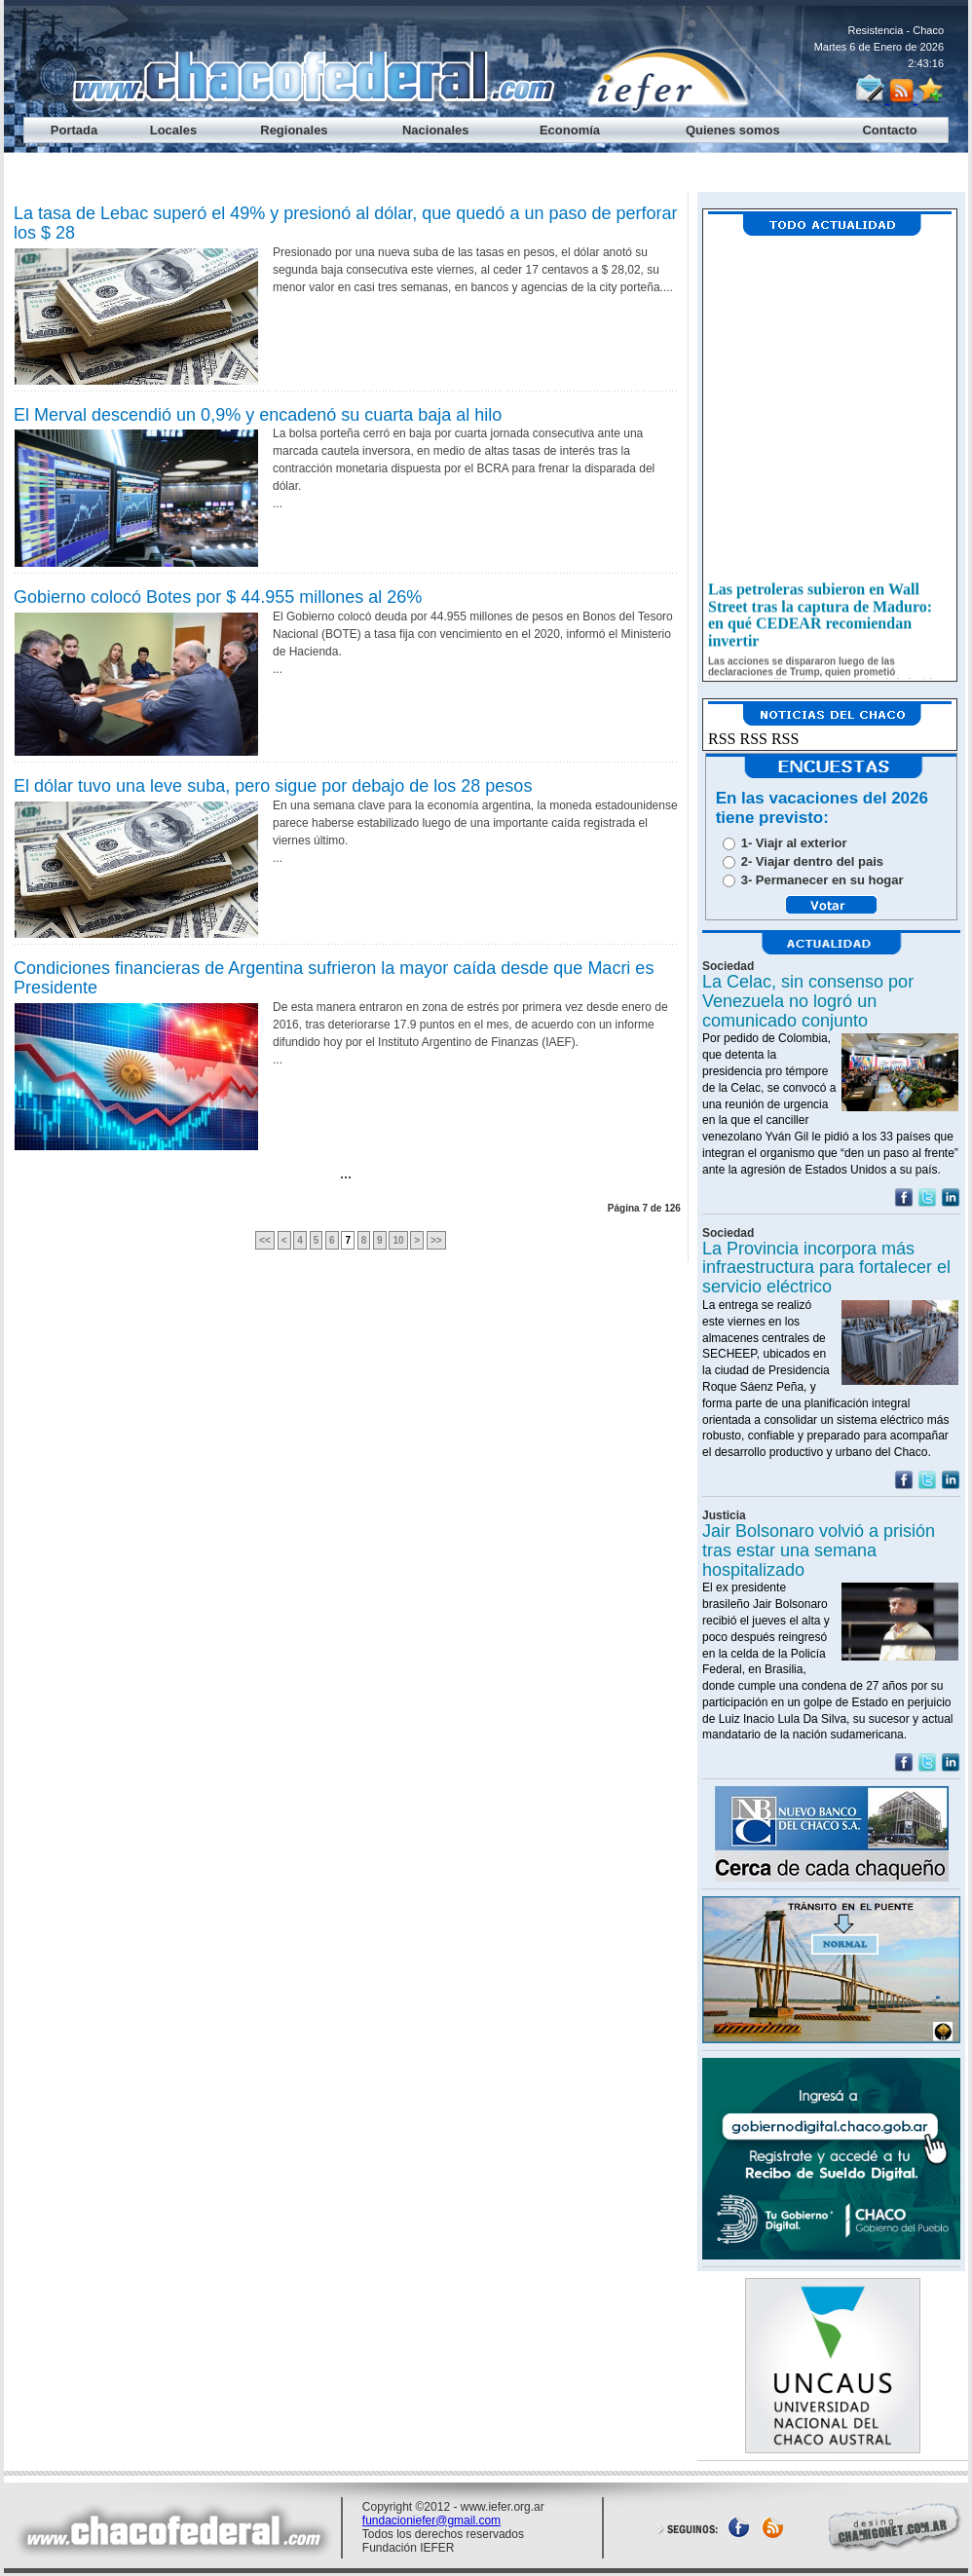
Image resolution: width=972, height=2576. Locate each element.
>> (436, 1240)
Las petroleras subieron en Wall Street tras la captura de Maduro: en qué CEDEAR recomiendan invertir (820, 623)
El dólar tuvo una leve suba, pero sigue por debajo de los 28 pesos (273, 786)
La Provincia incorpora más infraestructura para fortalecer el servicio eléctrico (826, 1268)
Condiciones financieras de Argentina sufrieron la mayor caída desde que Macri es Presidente (334, 977)
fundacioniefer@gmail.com (431, 2520)
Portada (74, 130)
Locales (173, 130)
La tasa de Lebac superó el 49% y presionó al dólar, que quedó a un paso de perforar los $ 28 (346, 223)
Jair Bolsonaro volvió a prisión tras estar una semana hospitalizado (818, 1550)
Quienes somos (733, 130)
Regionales (293, 130)
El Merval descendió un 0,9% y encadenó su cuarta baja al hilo (258, 415)
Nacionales (435, 130)
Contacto (889, 130)
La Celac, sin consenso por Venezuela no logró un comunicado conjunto (808, 1001)
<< (265, 1240)
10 (398, 1240)
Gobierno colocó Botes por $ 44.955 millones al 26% (218, 597)
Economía (570, 130)
